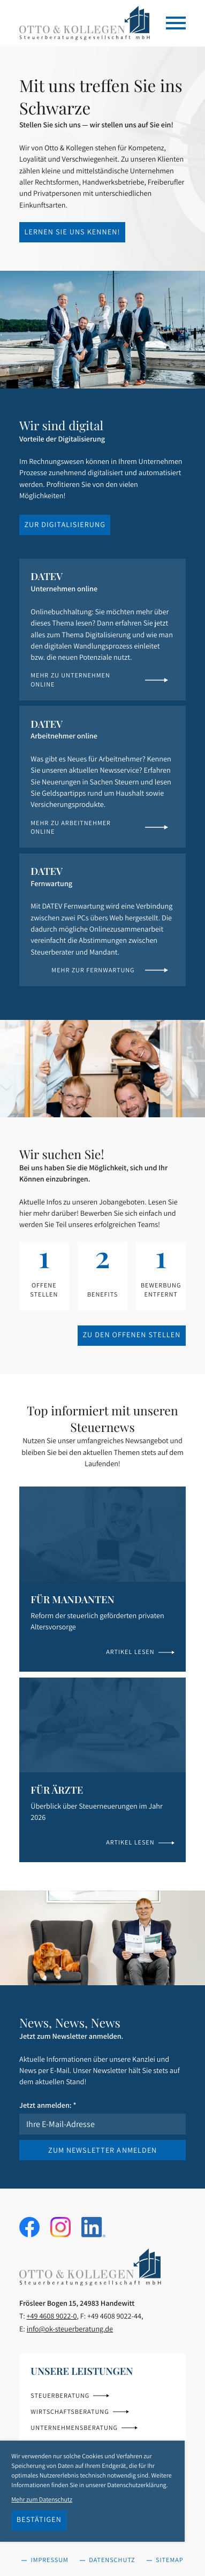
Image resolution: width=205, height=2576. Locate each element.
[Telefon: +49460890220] (52, 2316)
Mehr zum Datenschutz (41, 2500)
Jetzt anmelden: (47, 2105)
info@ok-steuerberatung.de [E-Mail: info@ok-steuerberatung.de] (70, 2329)
